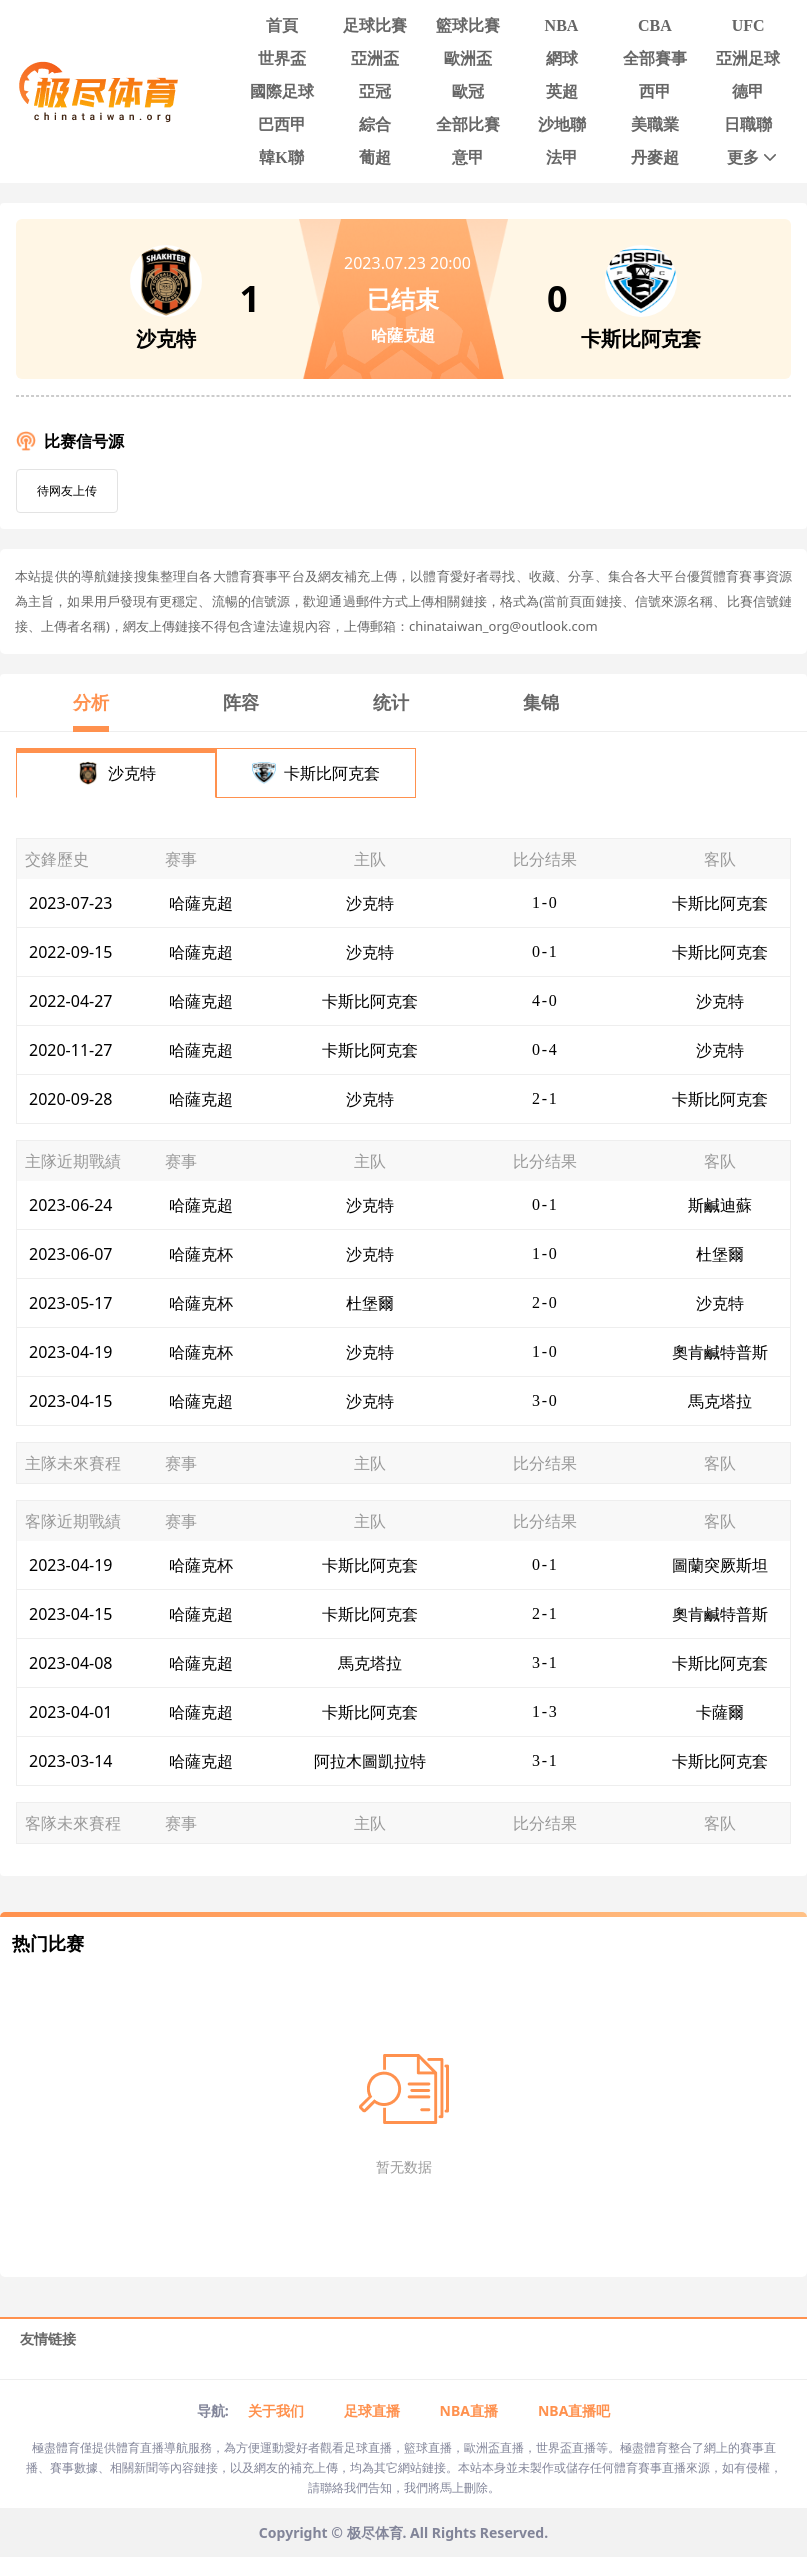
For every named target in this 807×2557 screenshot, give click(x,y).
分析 (91, 702)
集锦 (541, 702)
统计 (391, 702)
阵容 (241, 702)
